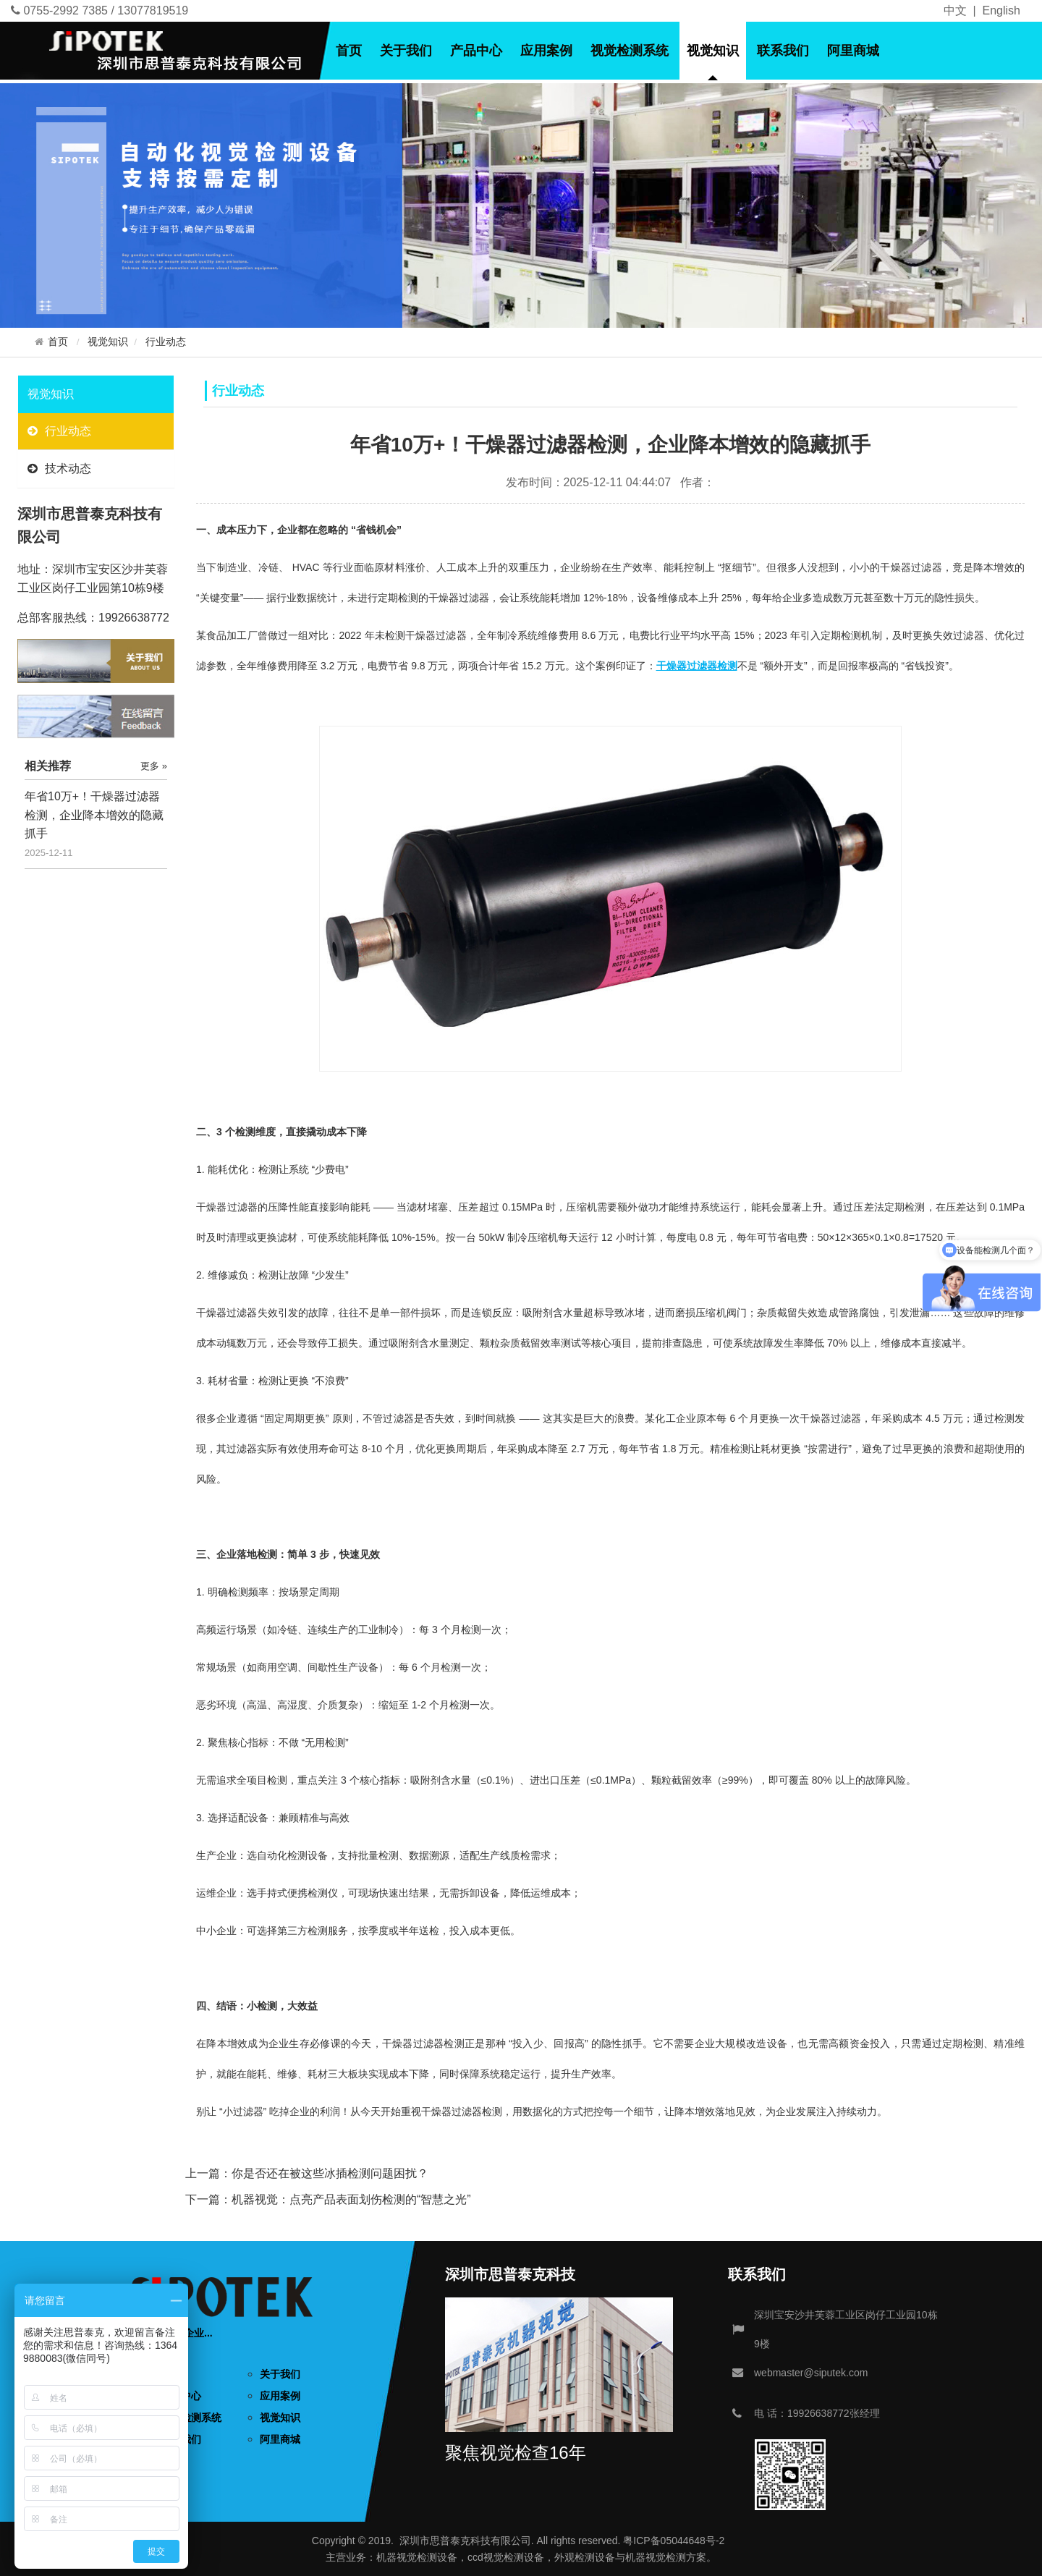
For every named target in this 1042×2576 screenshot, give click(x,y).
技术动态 (59, 468)
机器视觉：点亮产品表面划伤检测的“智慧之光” (351, 2199)
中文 (955, 10)
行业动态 (165, 341)
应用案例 (546, 50)
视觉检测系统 (629, 50)
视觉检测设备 (427, 2557)
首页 (349, 50)
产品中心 (476, 50)
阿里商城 (853, 50)
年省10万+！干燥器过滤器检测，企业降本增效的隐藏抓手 (94, 814)
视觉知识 (713, 50)
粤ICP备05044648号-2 (673, 2540)
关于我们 (406, 50)
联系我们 (783, 50)
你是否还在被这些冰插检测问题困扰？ (330, 2173)
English (1001, 10)
